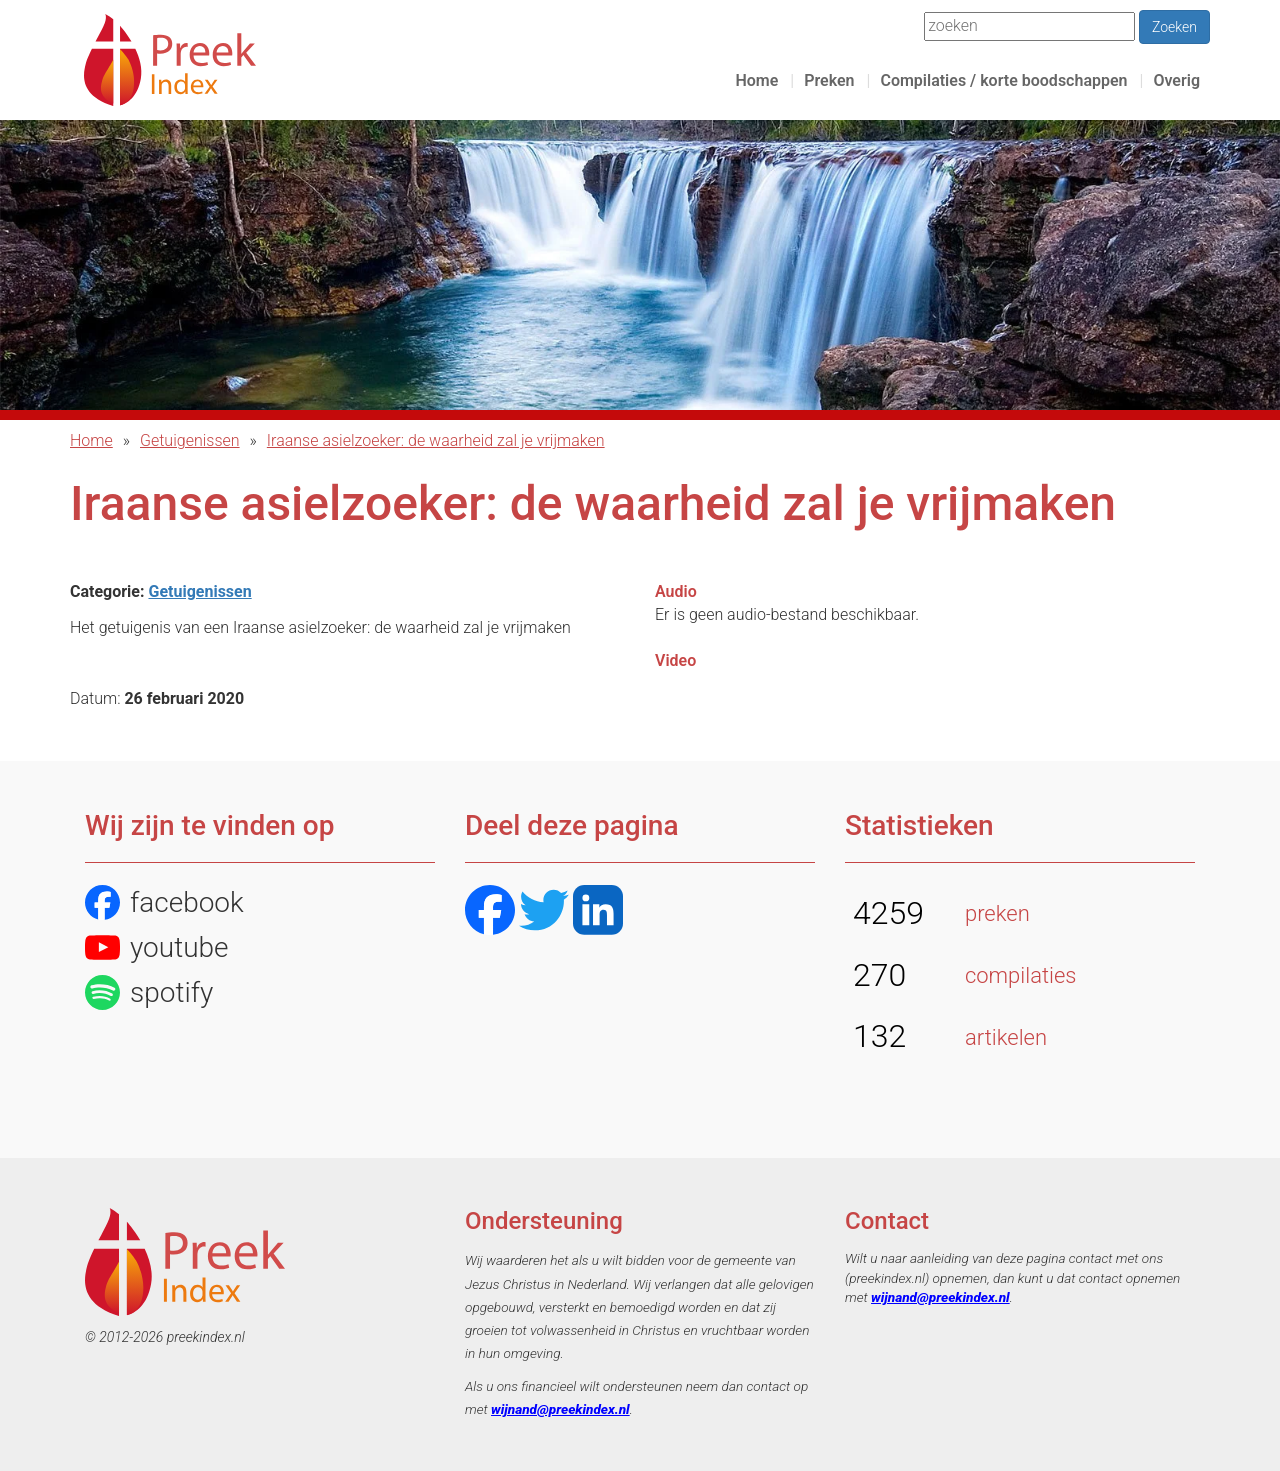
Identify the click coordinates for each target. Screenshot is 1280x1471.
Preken (829, 80)
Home (756, 80)
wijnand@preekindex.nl (560, 1409)
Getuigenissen (190, 440)
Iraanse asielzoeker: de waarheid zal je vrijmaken (436, 440)
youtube (157, 947)
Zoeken (1174, 27)
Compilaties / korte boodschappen (1003, 80)
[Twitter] (544, 912)
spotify (149, 992)
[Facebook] (490, 912)
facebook (164, 902)
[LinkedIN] (598, 912)
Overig (1176, 80)
